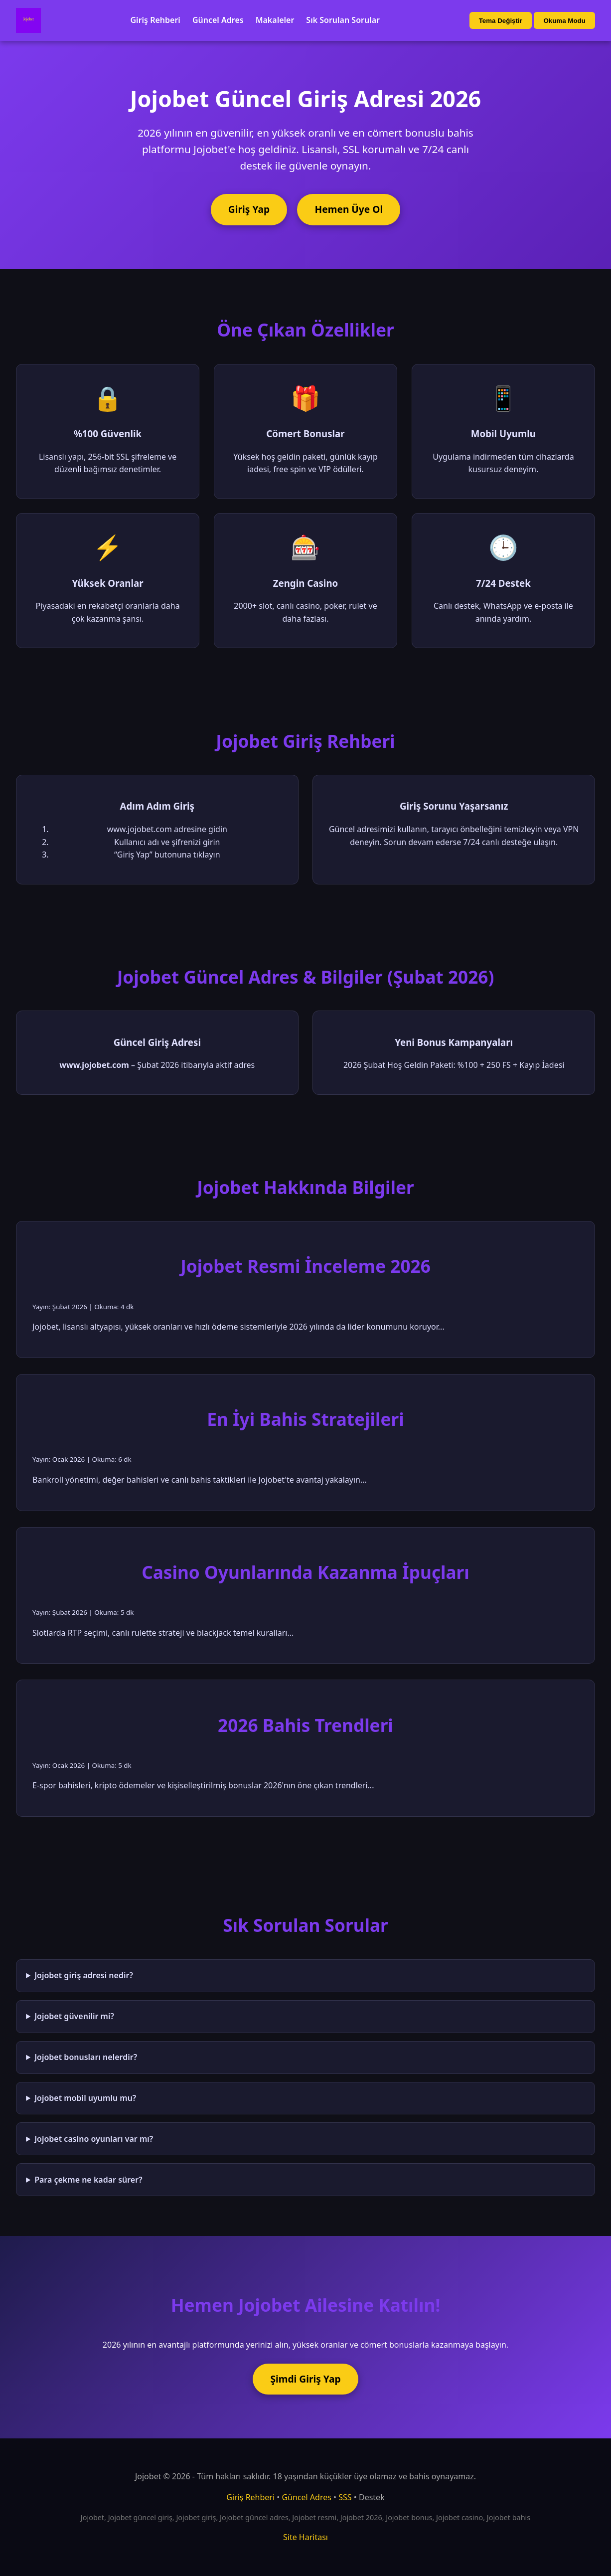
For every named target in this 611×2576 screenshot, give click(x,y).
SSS (344, 2497)
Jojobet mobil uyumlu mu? (85, 2097)
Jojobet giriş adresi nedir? (83, 1975)
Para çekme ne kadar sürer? (88, 2179)
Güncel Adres (218, 19)
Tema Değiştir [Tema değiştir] (500, 20)
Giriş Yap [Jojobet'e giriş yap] (249, 209)
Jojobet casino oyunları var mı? (93, 2138)
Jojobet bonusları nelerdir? (85, 2057)
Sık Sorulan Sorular (343, 19)
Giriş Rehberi (155, 19)
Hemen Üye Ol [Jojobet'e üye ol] (349, 209)
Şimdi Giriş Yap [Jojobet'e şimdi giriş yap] (305, 2379)
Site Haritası (305, 2537)
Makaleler (275, 19)
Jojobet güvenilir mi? (74, 2016)
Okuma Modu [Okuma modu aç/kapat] (564, 20)
